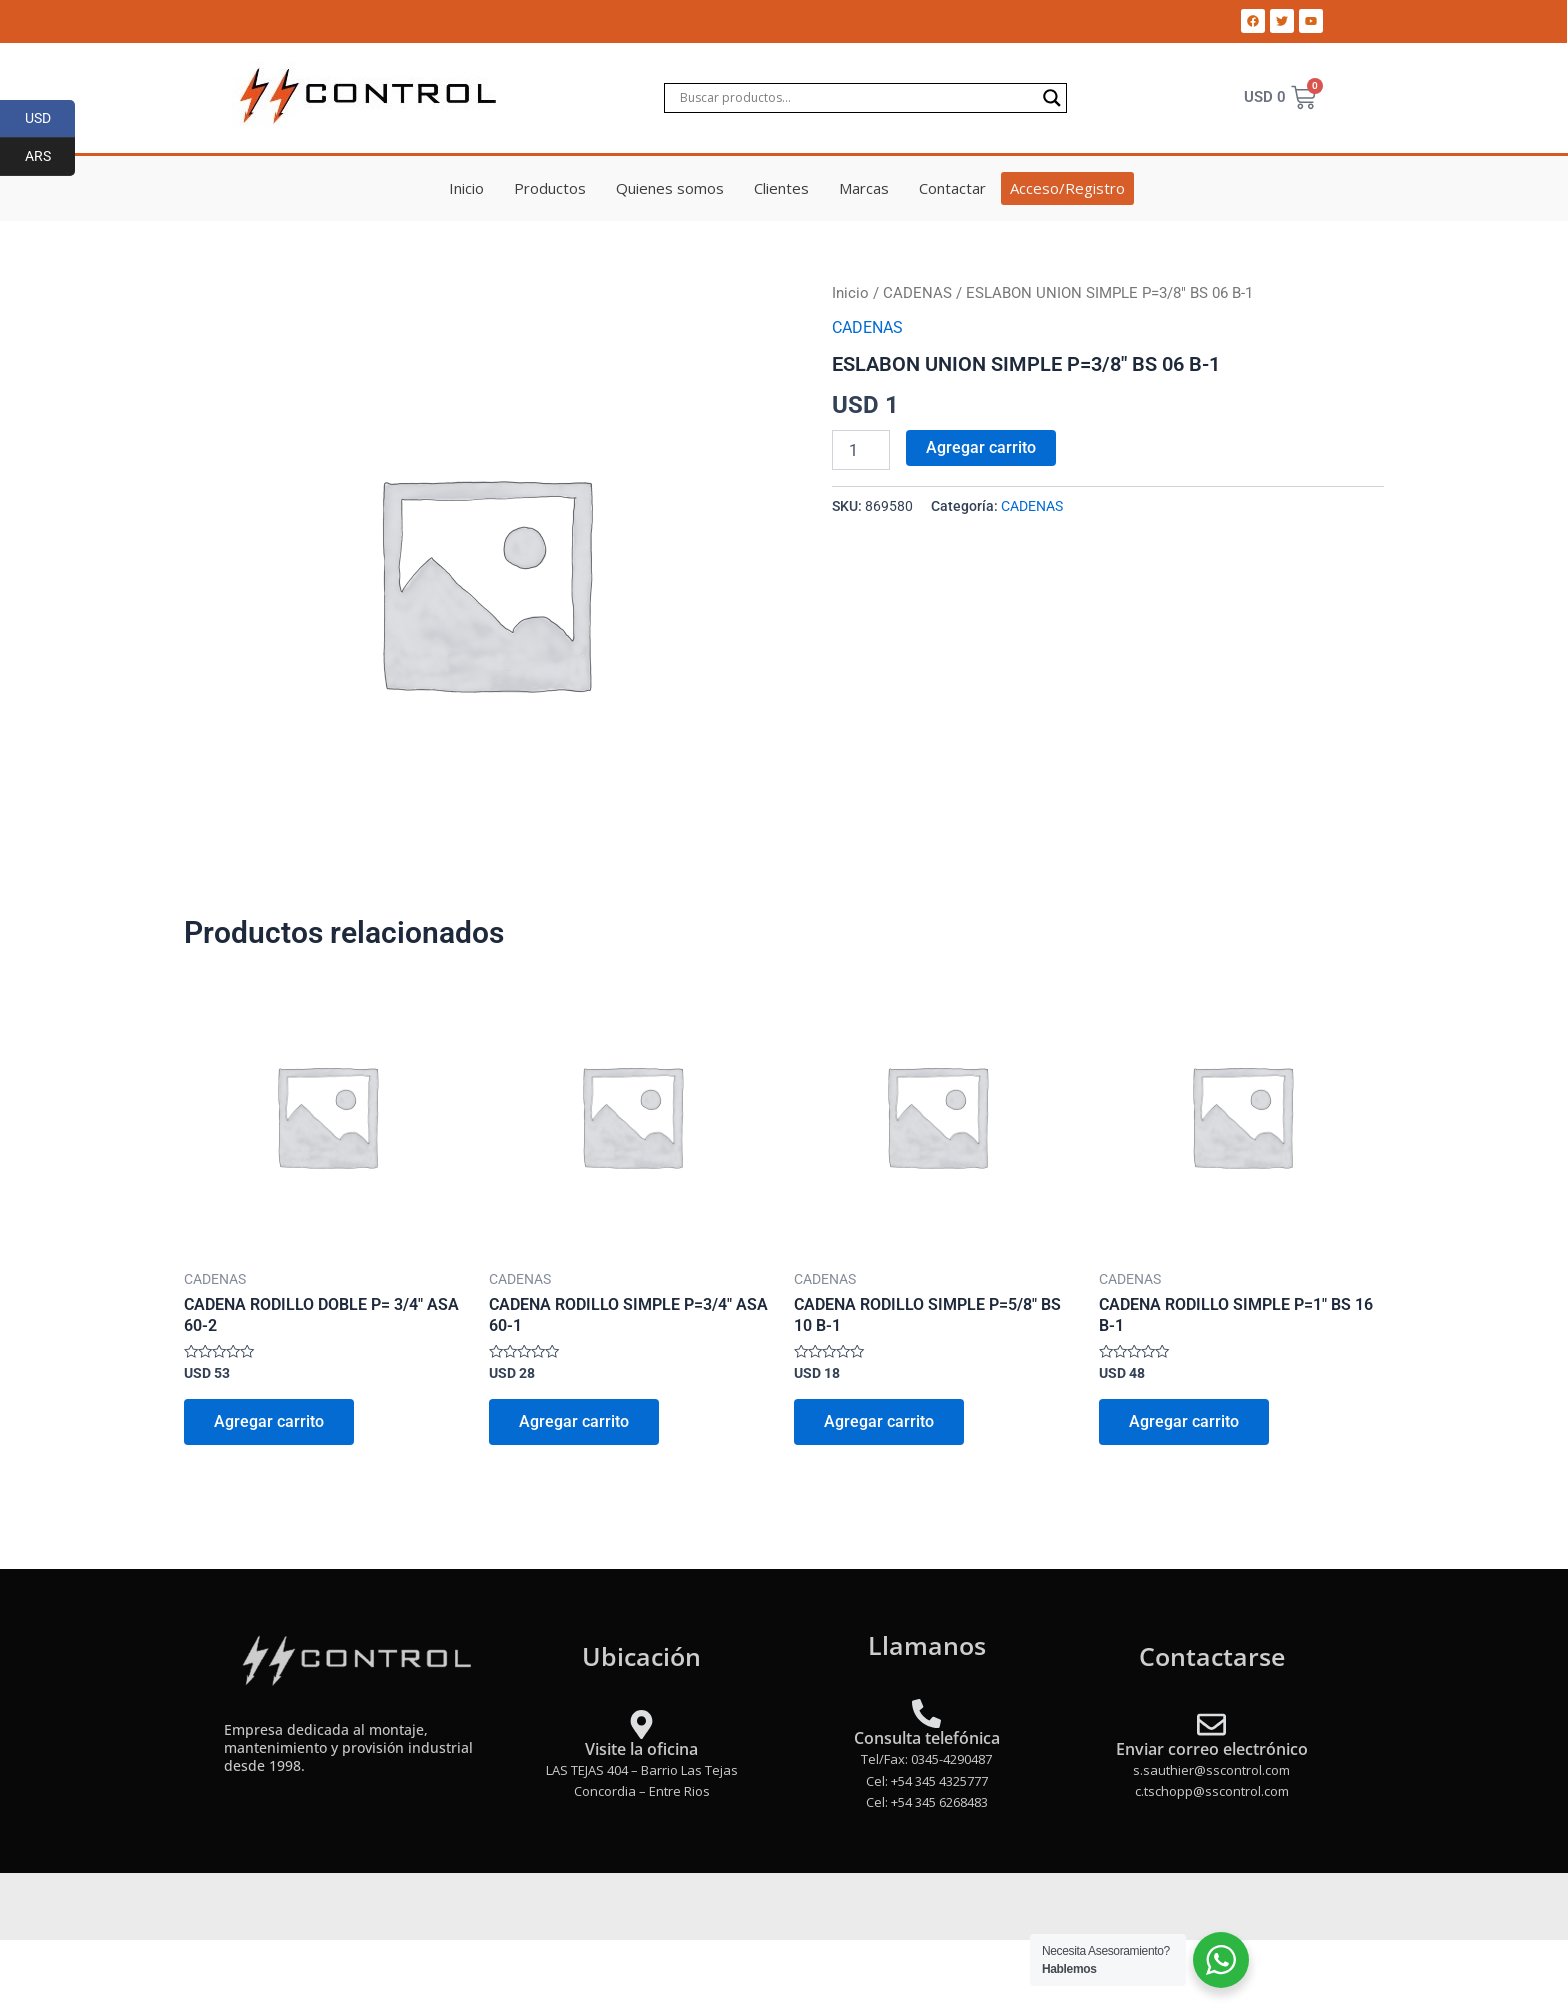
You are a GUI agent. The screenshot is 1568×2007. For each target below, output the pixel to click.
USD (50, 119)
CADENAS (917, 293)
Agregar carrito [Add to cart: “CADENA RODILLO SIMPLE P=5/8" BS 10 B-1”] (879, 1421)
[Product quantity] (861, 450)
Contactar (952, 188)
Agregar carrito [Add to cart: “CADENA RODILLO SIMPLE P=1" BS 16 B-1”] (1184, 1421)
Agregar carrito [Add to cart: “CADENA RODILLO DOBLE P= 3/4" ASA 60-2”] (269, 1421)
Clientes (781, 188)
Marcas (864, 188)
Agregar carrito (981, 447)
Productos (550, 188)
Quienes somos (670, 188)
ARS (50, 157)
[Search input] (856, 98)
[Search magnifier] (1052, 98)
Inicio (466, 188)
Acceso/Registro (1067, 188)
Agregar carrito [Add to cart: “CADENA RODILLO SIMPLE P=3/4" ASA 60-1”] (574, 1421)
